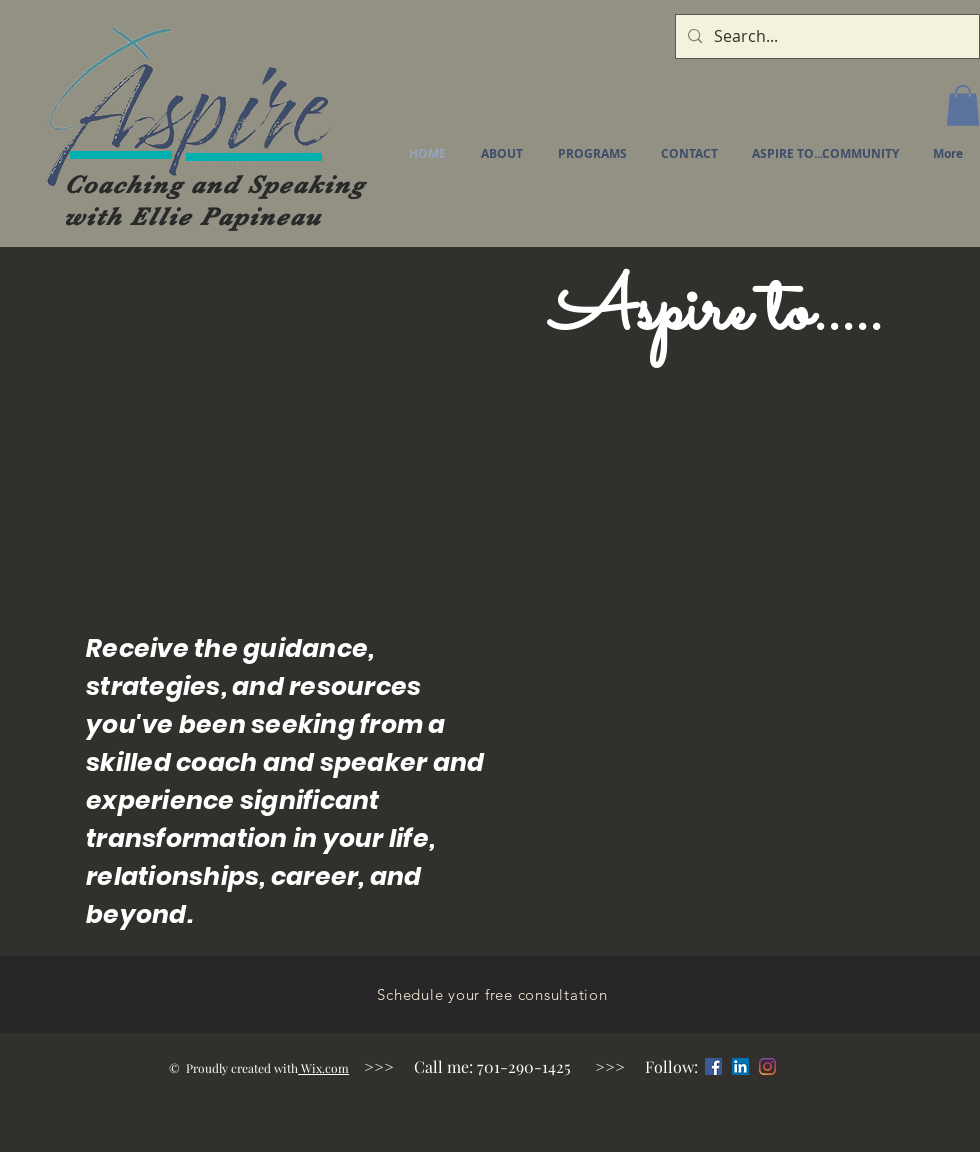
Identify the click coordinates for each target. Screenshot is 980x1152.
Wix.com (323, 1068)
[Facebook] (713, 1066)
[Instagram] (767, 1066)
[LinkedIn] (740, 1066)
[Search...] (825, 36)
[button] (963, 105)
